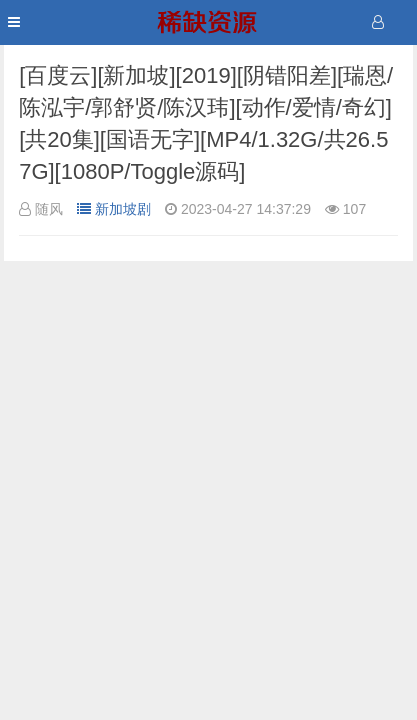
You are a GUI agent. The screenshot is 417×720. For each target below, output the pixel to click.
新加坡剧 (114, 209)
